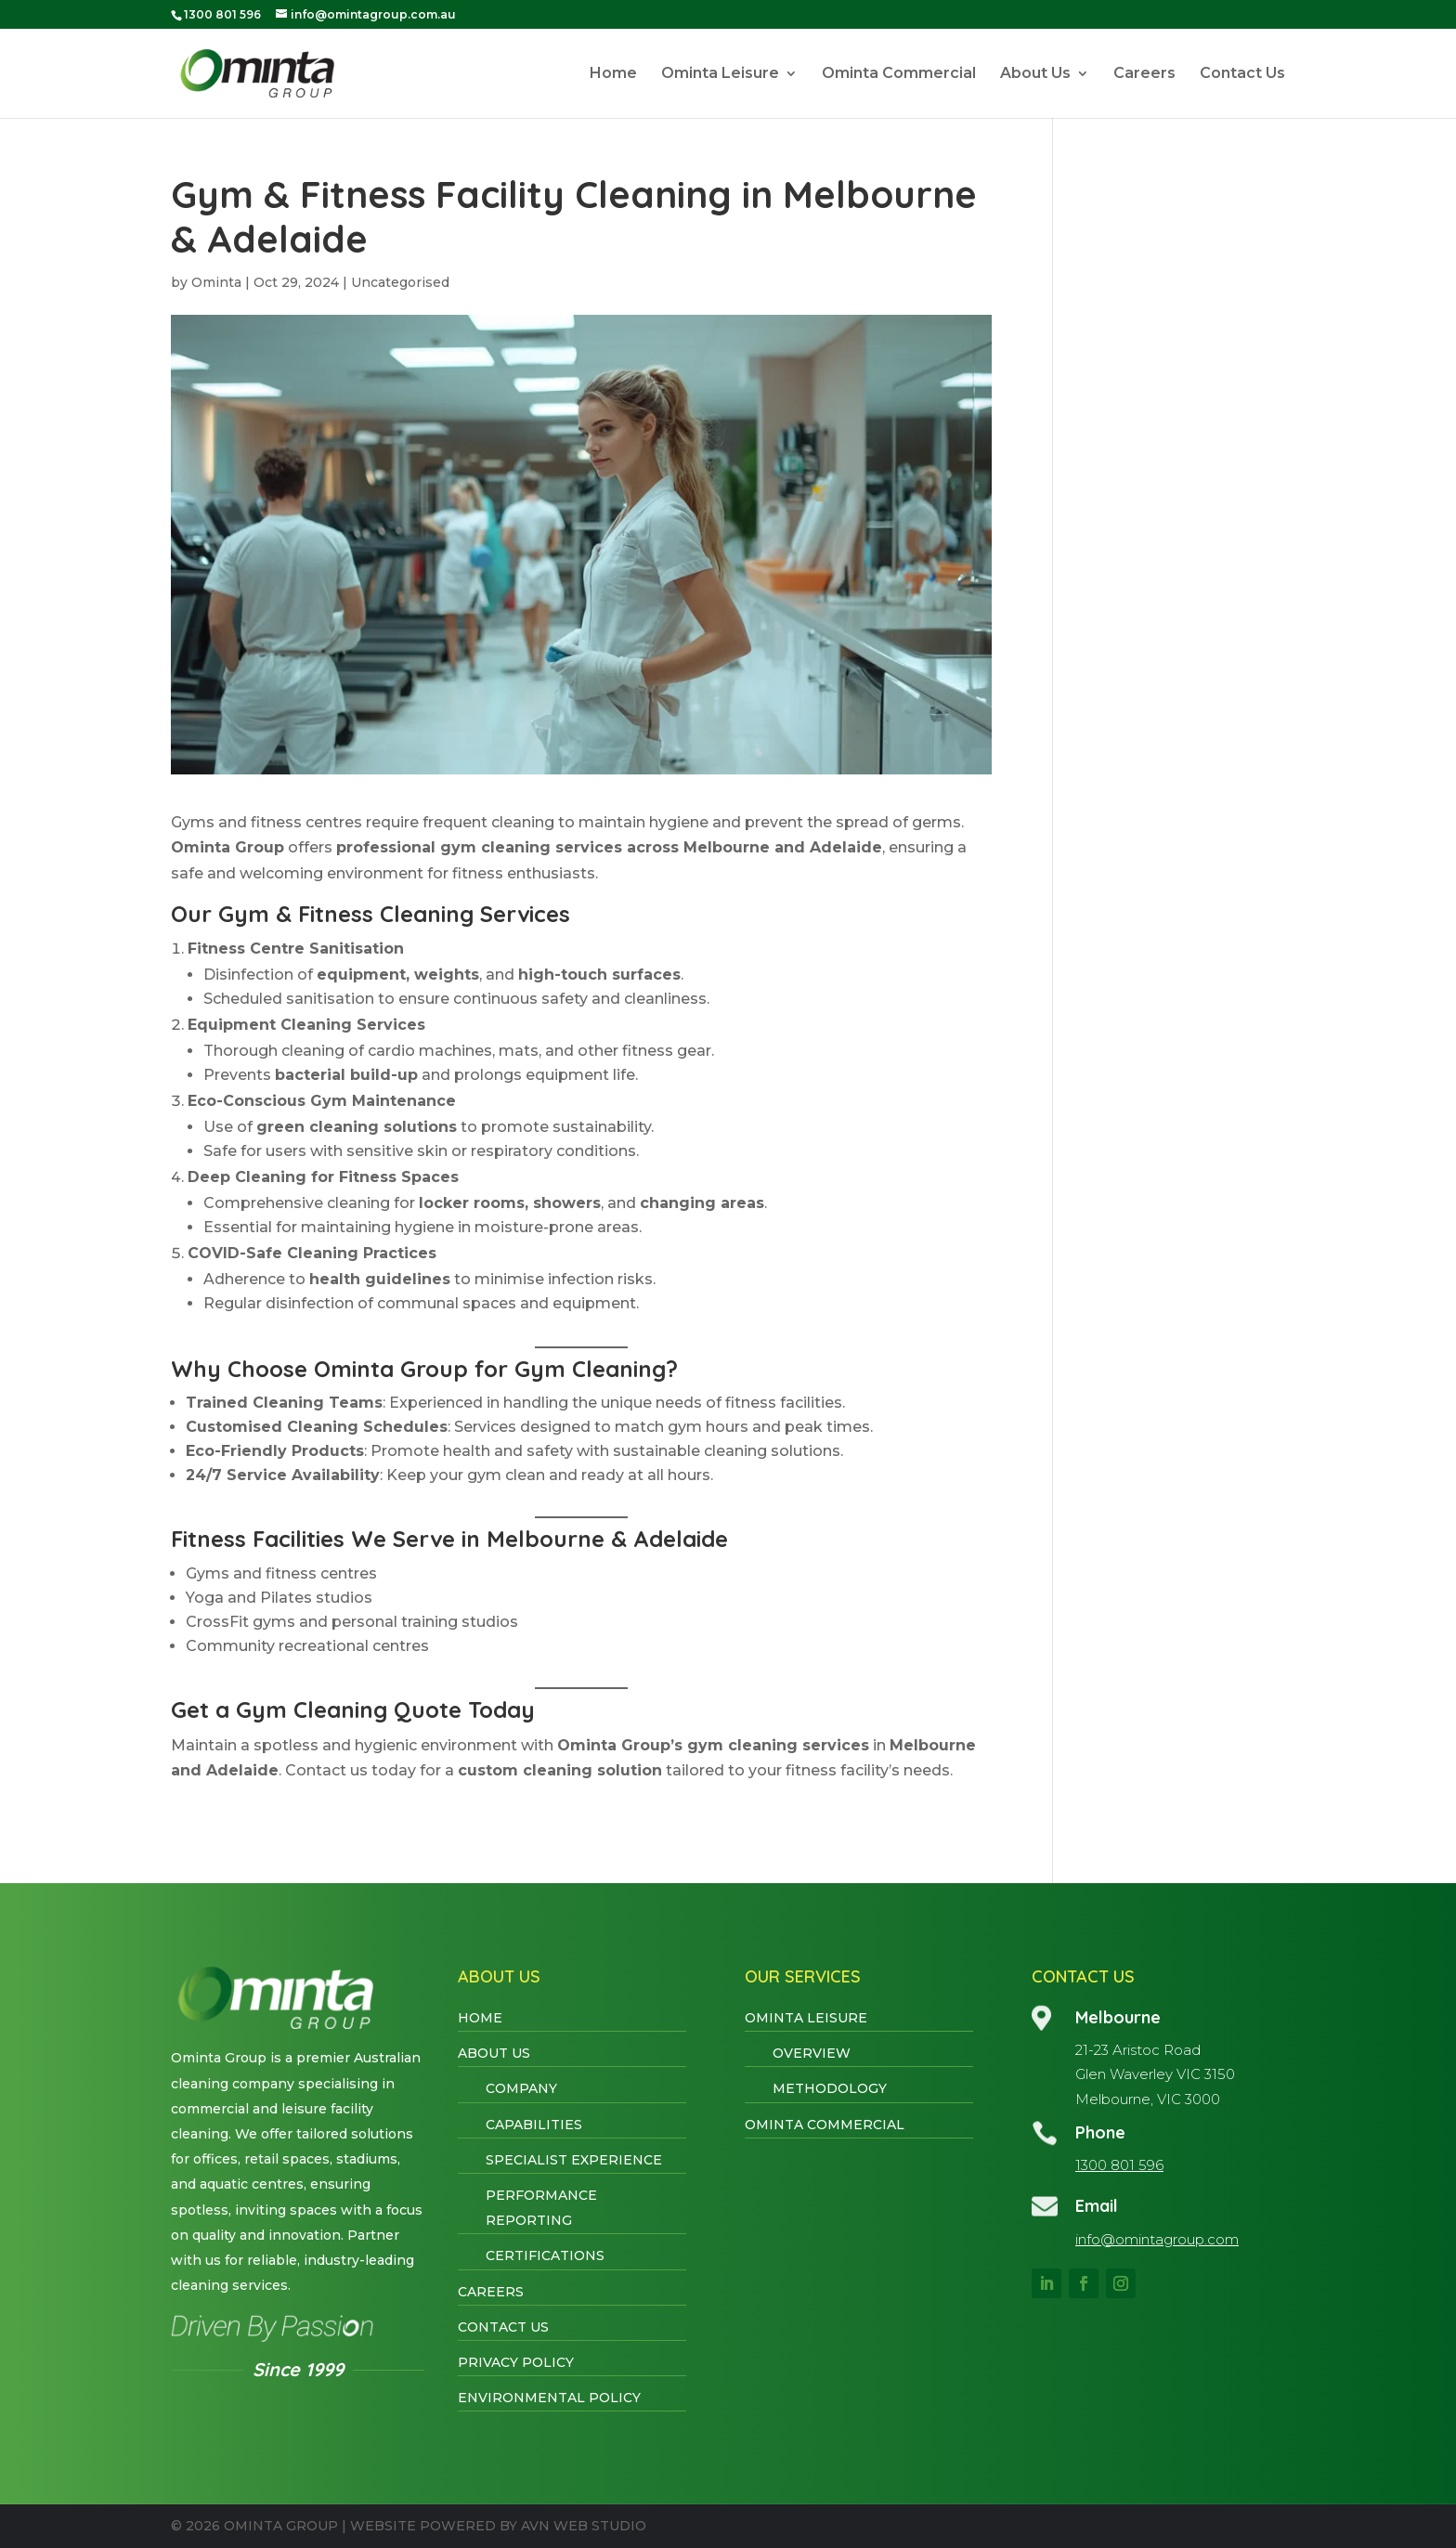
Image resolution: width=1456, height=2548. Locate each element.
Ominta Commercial (899, 74)
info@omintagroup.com (1157, 2239)
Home (613, 74)
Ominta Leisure (720, 74)
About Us (1035, 74)
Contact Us (1242, 74)
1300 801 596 (1119, 2165)
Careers (1144, 74)
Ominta (216, 282)
